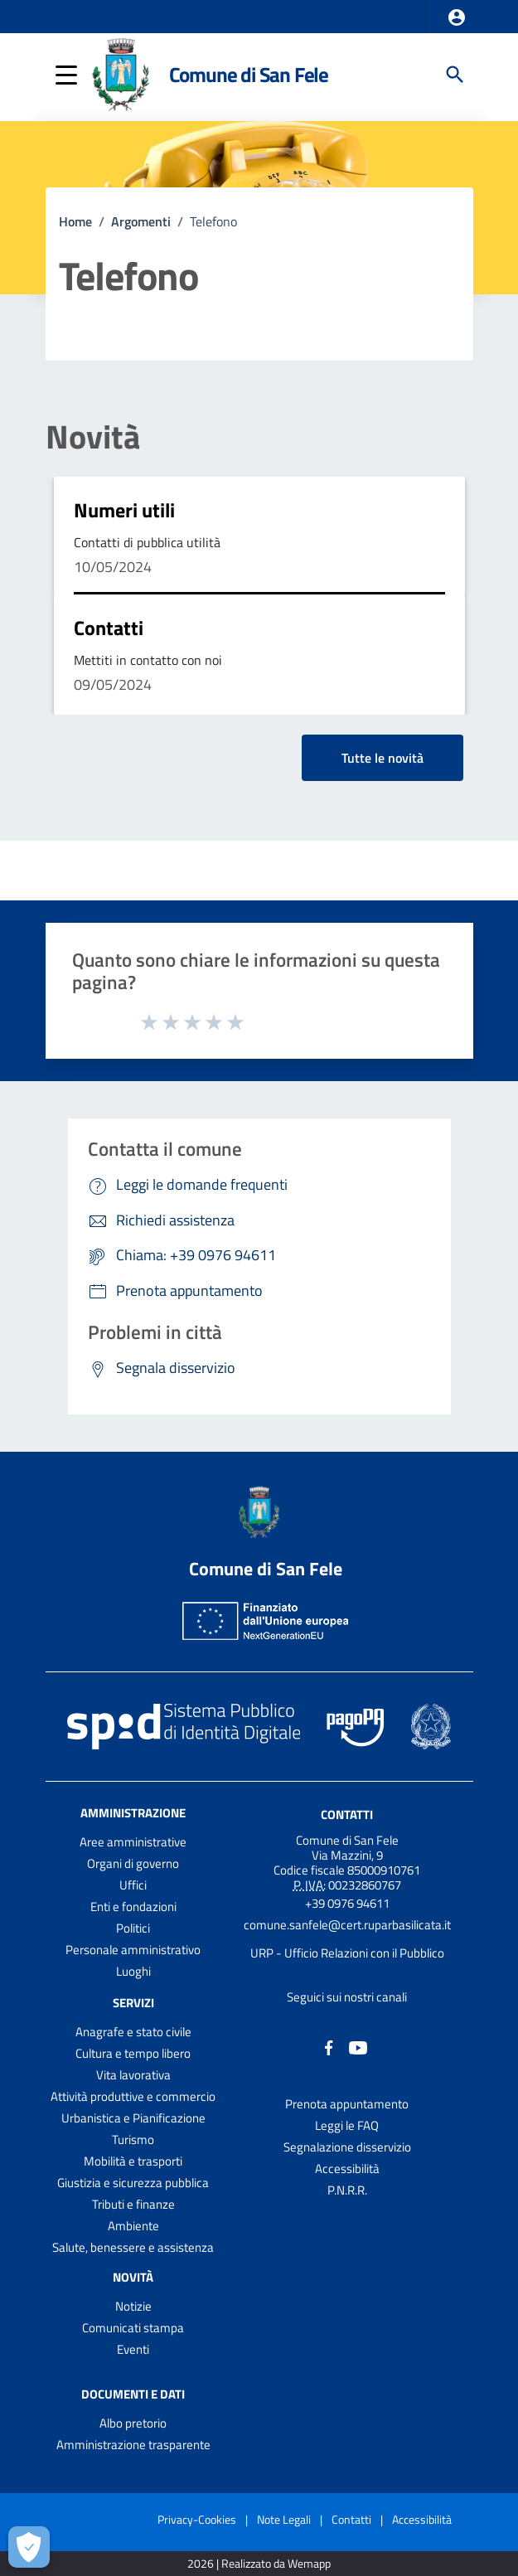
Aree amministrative (133, 1841)
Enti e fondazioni (133, 1906)
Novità (93, 437)
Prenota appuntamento (347, 2103)
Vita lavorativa (133, 2074)
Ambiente (133, 2225)
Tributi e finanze (133, 2204)
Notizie (133, 2306)
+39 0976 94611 (347, 1903)
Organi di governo (133, 1863)
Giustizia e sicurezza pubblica (133, 2182)
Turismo (133, 2139)
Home (75, 221)
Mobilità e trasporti (133, 2161)
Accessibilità (347, 2168)
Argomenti (141, 221)
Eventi (133, 2349)
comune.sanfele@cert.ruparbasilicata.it (347, 1924)
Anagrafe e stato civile (133, 2031)
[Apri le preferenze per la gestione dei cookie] (29, 2547)
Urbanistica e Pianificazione (133, 2117)
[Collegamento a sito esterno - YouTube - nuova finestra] (358, 2046)
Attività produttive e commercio (133, 2096)
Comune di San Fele (248, 74)
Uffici (133, 1884)
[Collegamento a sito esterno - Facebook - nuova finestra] (329, 2046)
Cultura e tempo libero (133, 2053)
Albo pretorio (133, 2423)
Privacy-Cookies (196, 2519)
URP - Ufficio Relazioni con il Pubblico (347, 1952)
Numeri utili (124, 510)
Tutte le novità (382, 758)
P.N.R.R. (347, 2190)
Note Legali (284, 2519)
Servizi (133, 2002)
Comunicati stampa (133, 2327)
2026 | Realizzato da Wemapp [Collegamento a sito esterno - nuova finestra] (259, 2564)
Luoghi (133, 1971)
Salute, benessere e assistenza (133, 2247)
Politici (133, 1928)
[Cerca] (455, 74)
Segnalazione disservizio (347, 2146)
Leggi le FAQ (347, 2125)
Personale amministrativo (133, 1949)
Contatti (108, 628)
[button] (456, 17)
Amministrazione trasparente (133, 2444)
